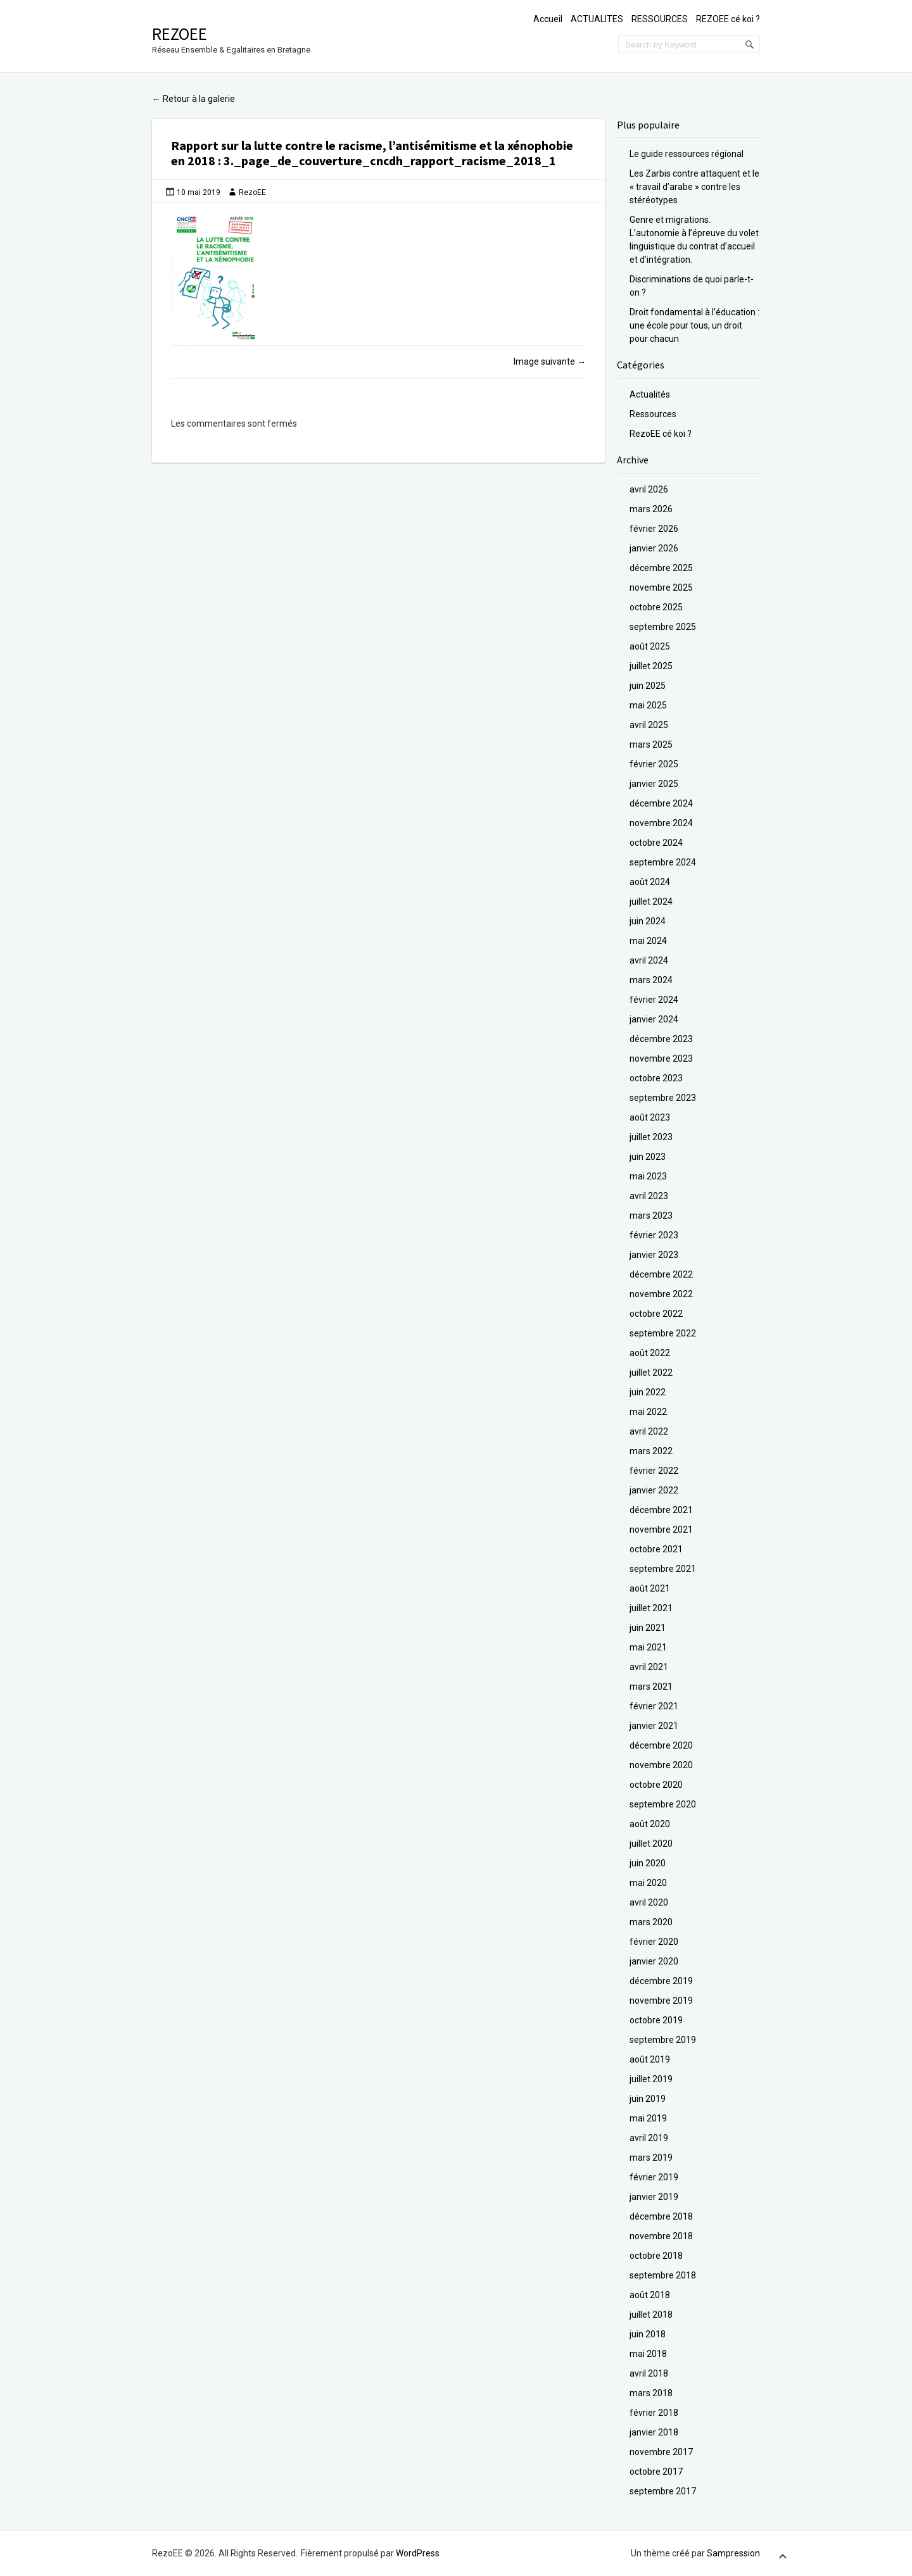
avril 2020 (649, 1902)
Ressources (653, 414)
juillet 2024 (651, 901)
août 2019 (650, 2059)
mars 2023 (651, 1215)
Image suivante (550, 361)
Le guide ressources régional (687, 154)
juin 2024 (648, 921)
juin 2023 (648, 1157)
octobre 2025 (656, 607)
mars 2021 (651, 1686)
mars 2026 (651, 509)
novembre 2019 (661, 2000)
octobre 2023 (656, 1078)
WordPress (418, 2553)
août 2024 (650, 882)
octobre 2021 (656, 1549)
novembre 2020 (661, 1765)
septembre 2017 (663, 2491)
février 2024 (654, 1000)
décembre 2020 (661, 1745)
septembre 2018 (663, 2275)
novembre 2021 (661, 1529)
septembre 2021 (663, 1569)
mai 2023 (648, 1176)
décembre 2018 (661, 2216)
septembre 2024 (663, 862)
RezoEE (179, 33)
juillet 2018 (651, 2314)
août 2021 (650, 1588)
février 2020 (654, 1942)
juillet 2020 (651, 1843)
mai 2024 (648, 941)
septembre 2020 (663, 1804)
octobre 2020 (656, 1785)
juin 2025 (648, 686)
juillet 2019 (651, 2079)
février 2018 (654, 2413)
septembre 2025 (663, 627)
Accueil (547, 19)
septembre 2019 (663, 2040)
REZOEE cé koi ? (728, 19)
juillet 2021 (651, 1608)
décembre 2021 (661, 1510)
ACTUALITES (597, 19)
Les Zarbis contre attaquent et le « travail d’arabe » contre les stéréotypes (694, 186)
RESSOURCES (659, 19)
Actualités (650, 394)
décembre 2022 (661, 1274)
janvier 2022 (654, 1490)
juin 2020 (648, 1863)
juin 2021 (648, 1628)
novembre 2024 (661, 823)
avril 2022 (649, 1431)
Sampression (733, 2553)
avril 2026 (649, 489)
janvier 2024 (654, 1019)
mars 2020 (651, 1922)
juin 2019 (648, 2099)
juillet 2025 (651, 666)
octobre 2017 (656, 2471)
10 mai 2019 (198, 192)
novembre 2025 (661, 587)
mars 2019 (651, 2157)
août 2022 (650, 1353)
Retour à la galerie (193, 99)
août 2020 (650, 1824)
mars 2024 (651, 980)
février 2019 (654, 2177)
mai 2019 (648, 2118)
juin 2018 (648, 2334)
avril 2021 (649, 1667)
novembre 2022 (661, 1294)
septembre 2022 (663, 1333)
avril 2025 (649, 725)
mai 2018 (648, 2354)
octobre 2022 (656, 1314)
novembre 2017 (661, 2452)
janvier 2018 (654, 2432)
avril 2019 (649, 2138)
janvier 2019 (654, 2197)
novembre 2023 (661, 1058)
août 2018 (650, 2295)
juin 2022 (648, 1392)
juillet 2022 (651, 1372)
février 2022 (654, 1471)
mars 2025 (651, 744)
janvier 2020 (654, 1961)
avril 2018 (649, 2373)
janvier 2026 (654, 548)
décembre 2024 (661, 803)
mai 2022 (648, 1412)
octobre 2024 (656, 843)
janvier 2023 (654, 1255)
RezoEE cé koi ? (661, 434)
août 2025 (650, 646)
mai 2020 (648, 1883)
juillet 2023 (651, 1137)
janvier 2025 (654, 784)
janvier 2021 (654, 1726)
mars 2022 (651, 1451)
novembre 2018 (661, 2236)
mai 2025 (648, 705)
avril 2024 (649, 960)
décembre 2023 (661, 1039)
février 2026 (654, 529)
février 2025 (654, 764)
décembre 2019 (661, 1981)
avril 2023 (649, 1196)
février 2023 (654, 1235)
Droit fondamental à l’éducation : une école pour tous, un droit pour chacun (694, 325)
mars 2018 (651, 2393)
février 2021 (654, 1706)
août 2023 (650, 1117)
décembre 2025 (661, 568)
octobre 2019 (656, 2020)
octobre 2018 (656, 2256)
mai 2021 (648, 1647)
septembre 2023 (663, 1098)
